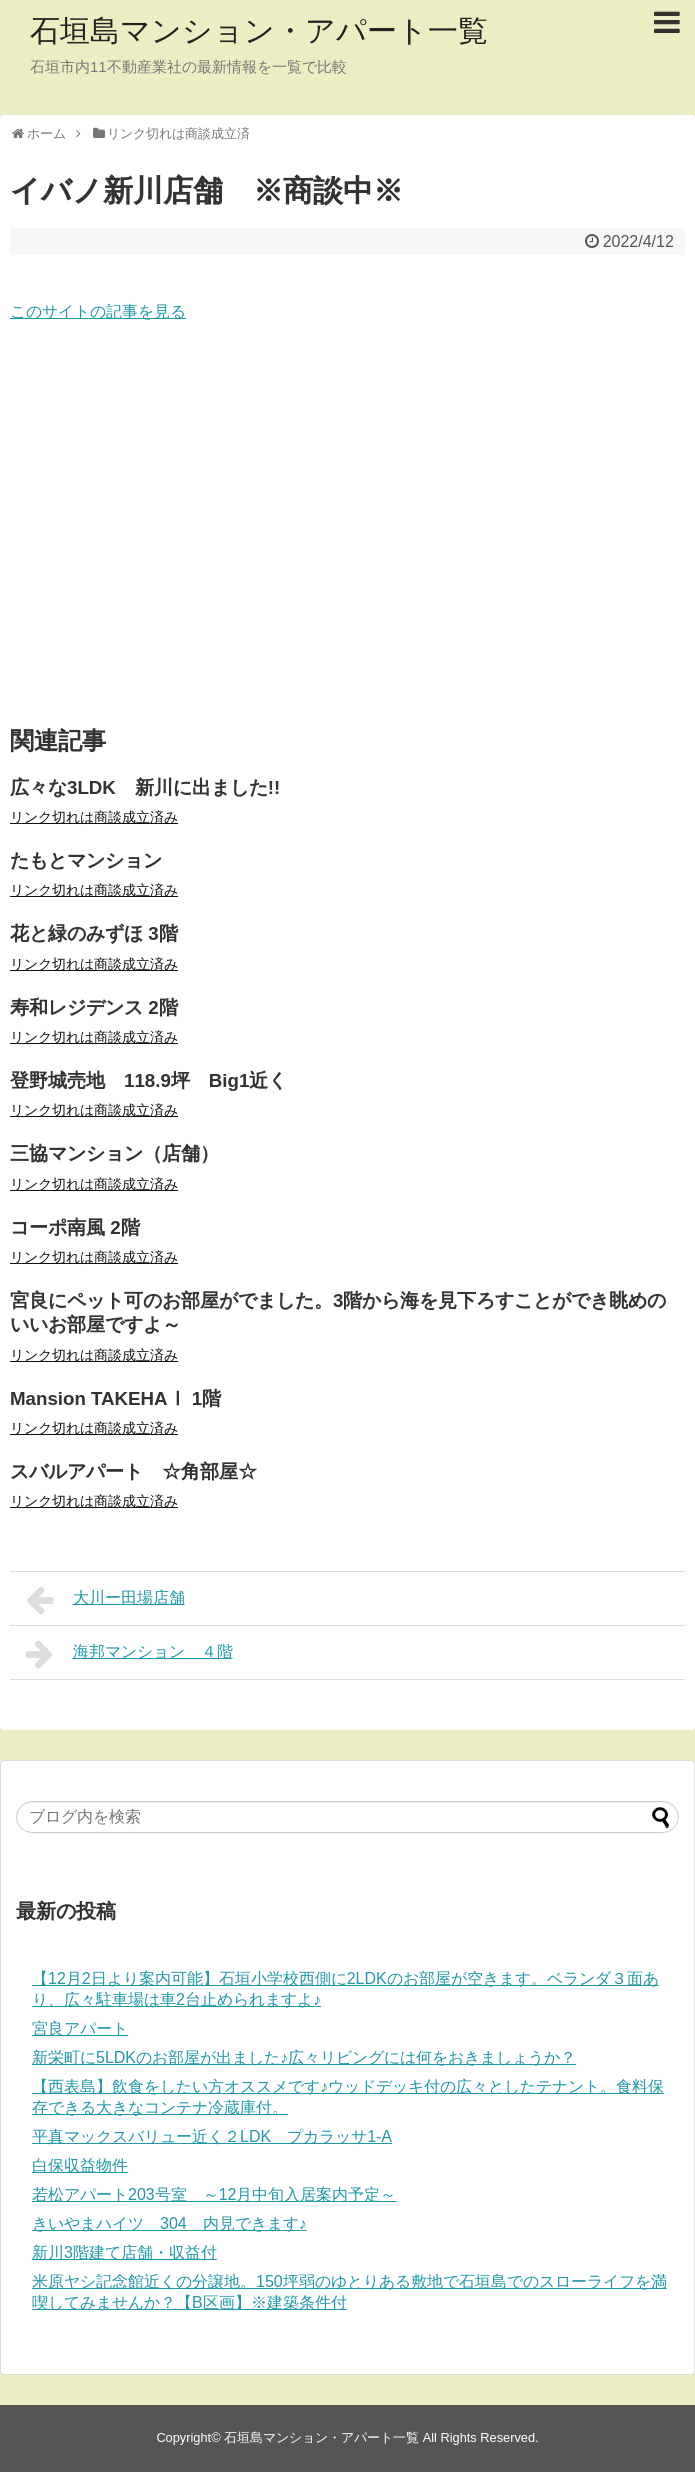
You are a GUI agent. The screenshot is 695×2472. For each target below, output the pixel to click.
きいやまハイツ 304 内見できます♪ (169, 2223)
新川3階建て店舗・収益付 (124, 2252)
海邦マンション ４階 (129, 1654)
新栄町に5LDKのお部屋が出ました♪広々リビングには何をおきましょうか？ (304, 2057)
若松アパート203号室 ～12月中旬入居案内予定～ (214, 2194)
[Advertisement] (347, 526)
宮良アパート (80, 2028)
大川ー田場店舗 (105, 1600)
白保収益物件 (80, 2165)
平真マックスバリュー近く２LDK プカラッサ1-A (212, 2136)
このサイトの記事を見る (98, 311)
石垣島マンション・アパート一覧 (259, 30)
